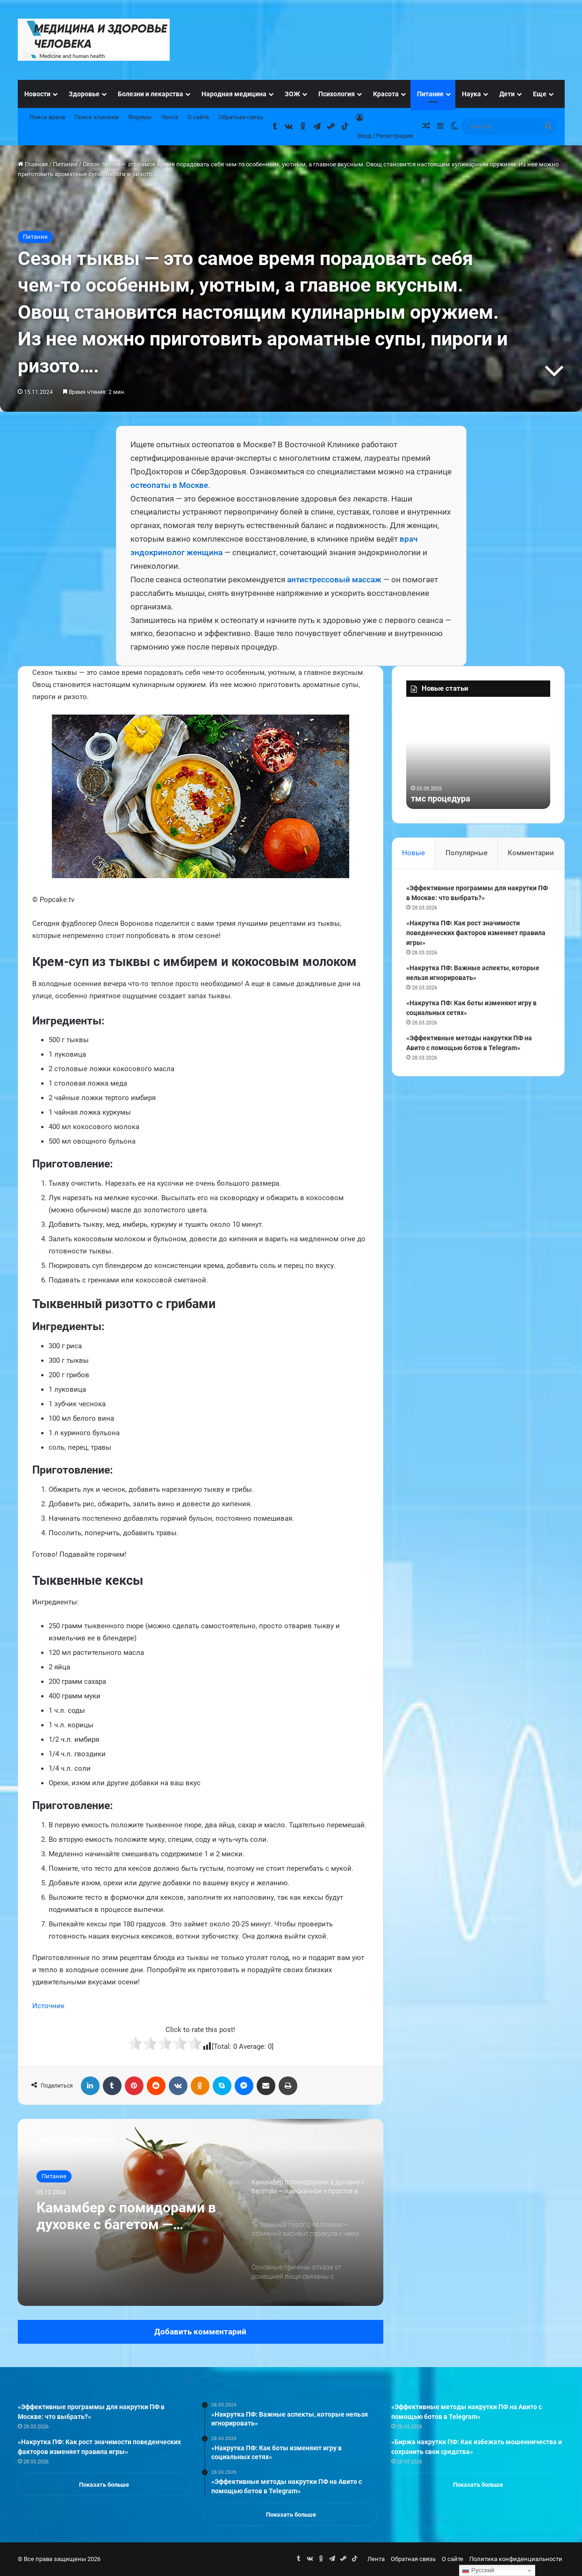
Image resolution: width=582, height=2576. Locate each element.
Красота (386, 94)
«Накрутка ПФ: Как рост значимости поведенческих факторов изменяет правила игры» (476, 932)
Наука (471, 94)
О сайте (198, 117)
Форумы (139, 117)
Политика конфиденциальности (515, 2558)
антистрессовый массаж (334, 579)
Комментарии (531, 853)
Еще (539, 94)
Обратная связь (240, 117)
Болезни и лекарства (150, 94)
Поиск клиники (96, 117)
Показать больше (104, 2484)
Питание (430, 94)
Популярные (466, 853)
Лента (169, 117)
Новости (37, 94)
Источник (48, 2006)
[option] (200, 2212)
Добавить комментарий (200, 2331)
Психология (336, 94)
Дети (507, 94)
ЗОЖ (292, 94)
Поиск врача (47, 117)
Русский (478, 2570)
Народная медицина (233, 94)
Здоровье (84, 94)
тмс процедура (440, 798)
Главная (33, 164)
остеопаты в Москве (169, 485)
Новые (413, 853)
